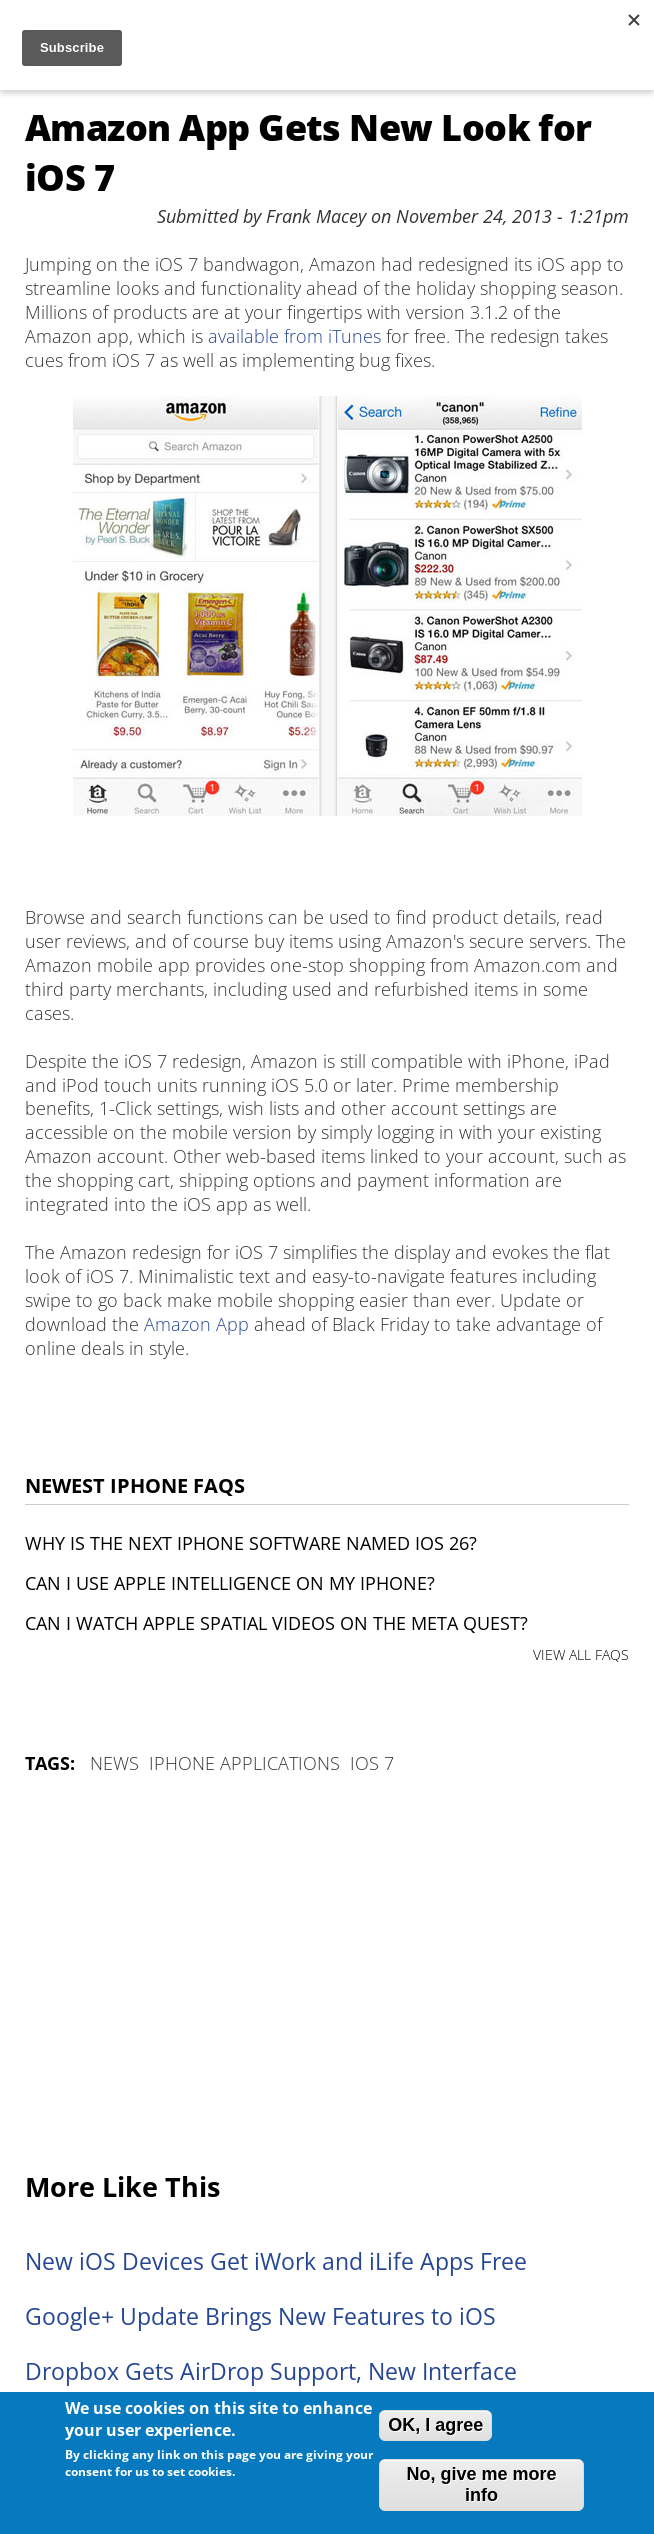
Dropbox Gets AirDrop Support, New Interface (271, 2371)
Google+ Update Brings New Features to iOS (260, 2316)
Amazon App (196, 1324)
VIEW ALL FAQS (581, 1654)
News (114, 1763)
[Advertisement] (327, 1975)
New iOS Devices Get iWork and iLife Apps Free (276, 2261)
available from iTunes (294, 336)
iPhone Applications (244, 1763)
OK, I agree (435, 2425)
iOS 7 (372, 1763)
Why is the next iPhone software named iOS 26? (251, 1543)
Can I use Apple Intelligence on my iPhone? (230, 1583)
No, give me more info (481, 2484)
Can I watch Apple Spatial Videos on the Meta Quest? (276, 1623)
